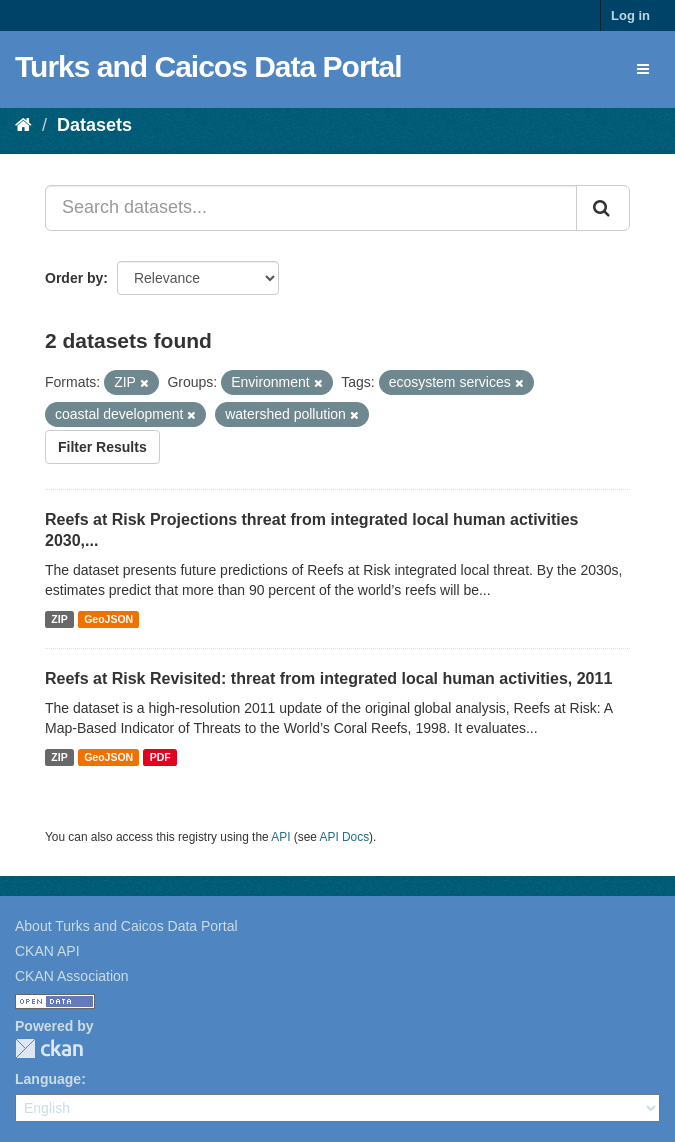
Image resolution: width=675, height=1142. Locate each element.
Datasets (94, 125)
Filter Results (102, 447)
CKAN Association (72, 976)
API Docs (345, 837)
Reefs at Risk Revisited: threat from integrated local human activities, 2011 (328, 678)
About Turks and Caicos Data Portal (126, 926)
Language (48, 1079)
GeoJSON (108, 619)
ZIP (59, 619)
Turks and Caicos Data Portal (208, 66)
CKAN (49, 1048)
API (280, 837)
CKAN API (47, 951)
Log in (630, 15)
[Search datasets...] (311, 208)
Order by (74, 278)
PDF (160, 757)
